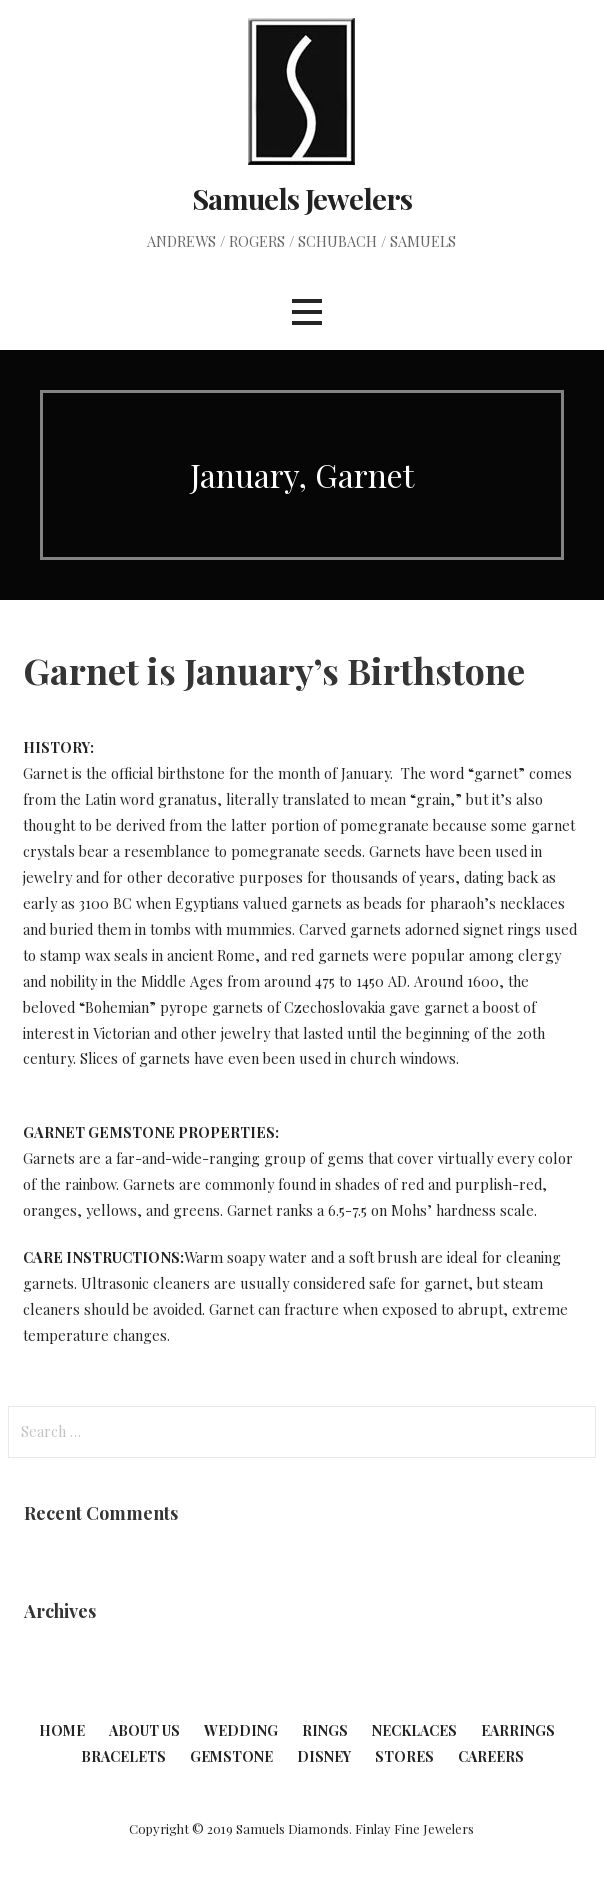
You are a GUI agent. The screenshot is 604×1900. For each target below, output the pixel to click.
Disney (324, 1756)
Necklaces (414, 1730)
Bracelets (123, 1756)
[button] (307, 312)
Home (62, 1730)
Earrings (518, 1730)
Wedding (241, 1730)
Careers (491, 1756)
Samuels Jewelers (302, 198)
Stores (404, 1756)
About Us (144, 1730)
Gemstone (231, 1756)
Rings (325, 1730)
